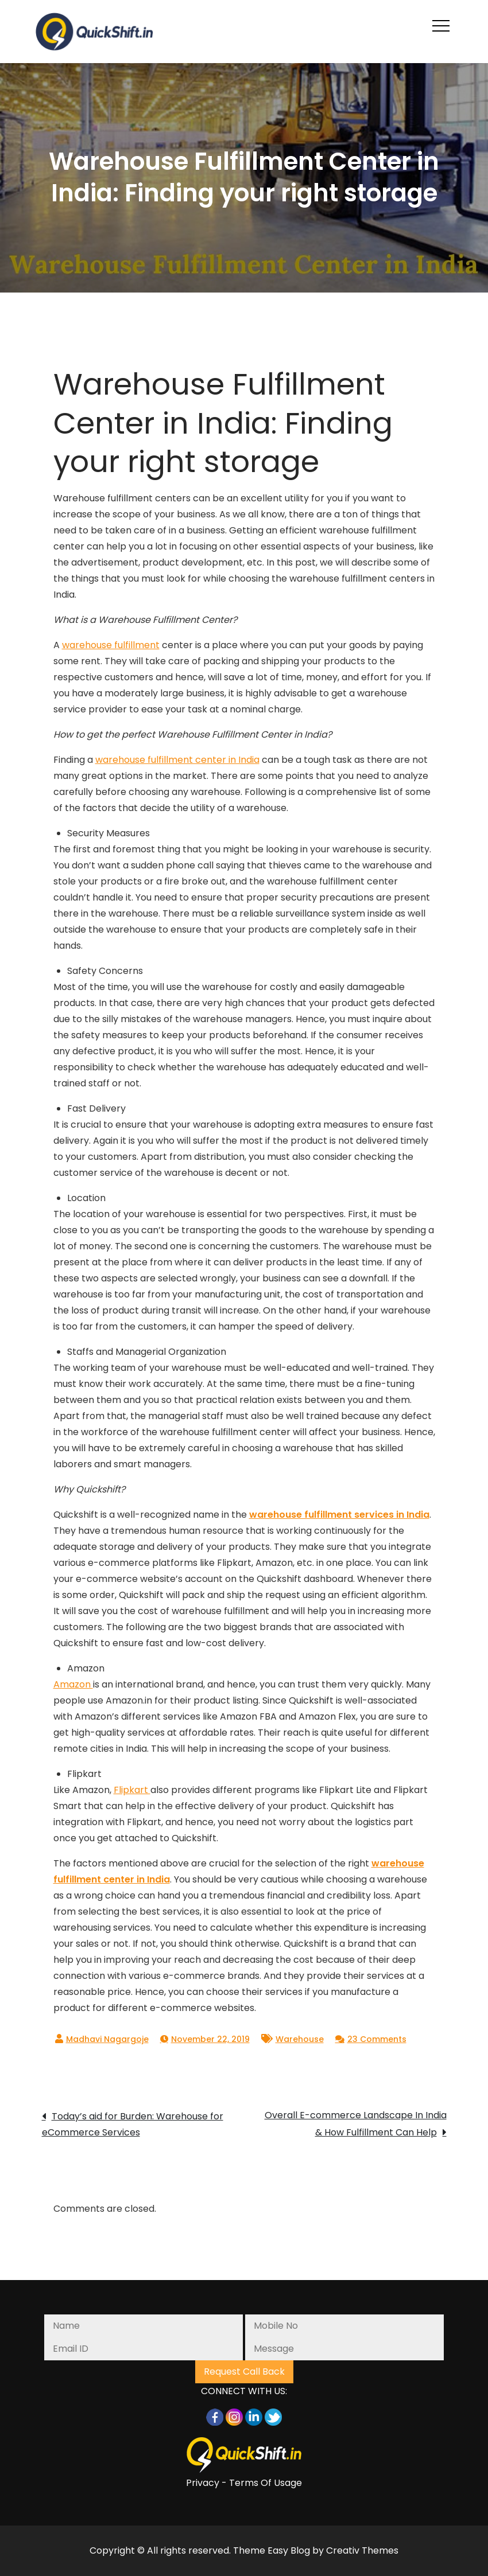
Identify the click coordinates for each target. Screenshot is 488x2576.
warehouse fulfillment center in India (177, 759)
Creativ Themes (362, 2550)
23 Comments (376, 2039)
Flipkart (132, 1789)
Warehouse (300, 2039)
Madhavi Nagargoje (107, 2039)
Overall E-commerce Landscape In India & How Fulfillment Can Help (356, 2124)
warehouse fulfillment (111, 645)
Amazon (73, 1684)
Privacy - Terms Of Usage (244, 2482)
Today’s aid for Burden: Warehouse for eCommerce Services (132, 2124)
